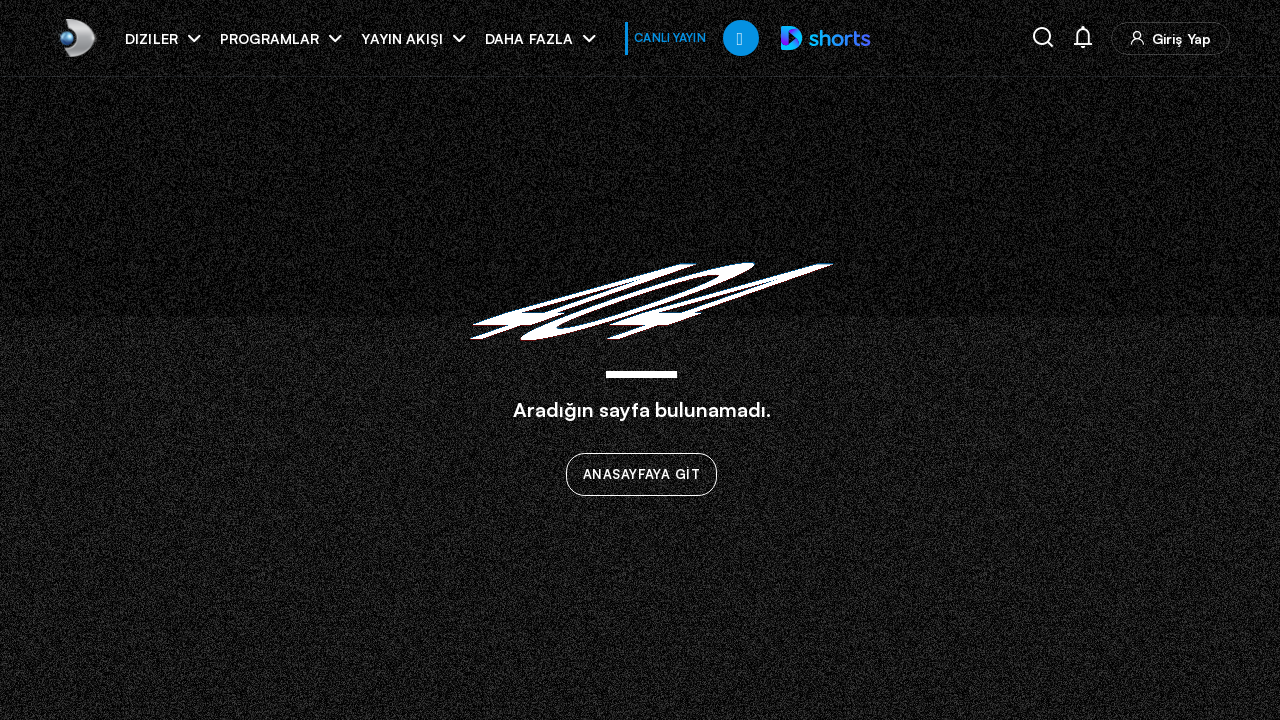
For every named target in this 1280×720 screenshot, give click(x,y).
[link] (75, 37)
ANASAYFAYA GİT (641, 475)
